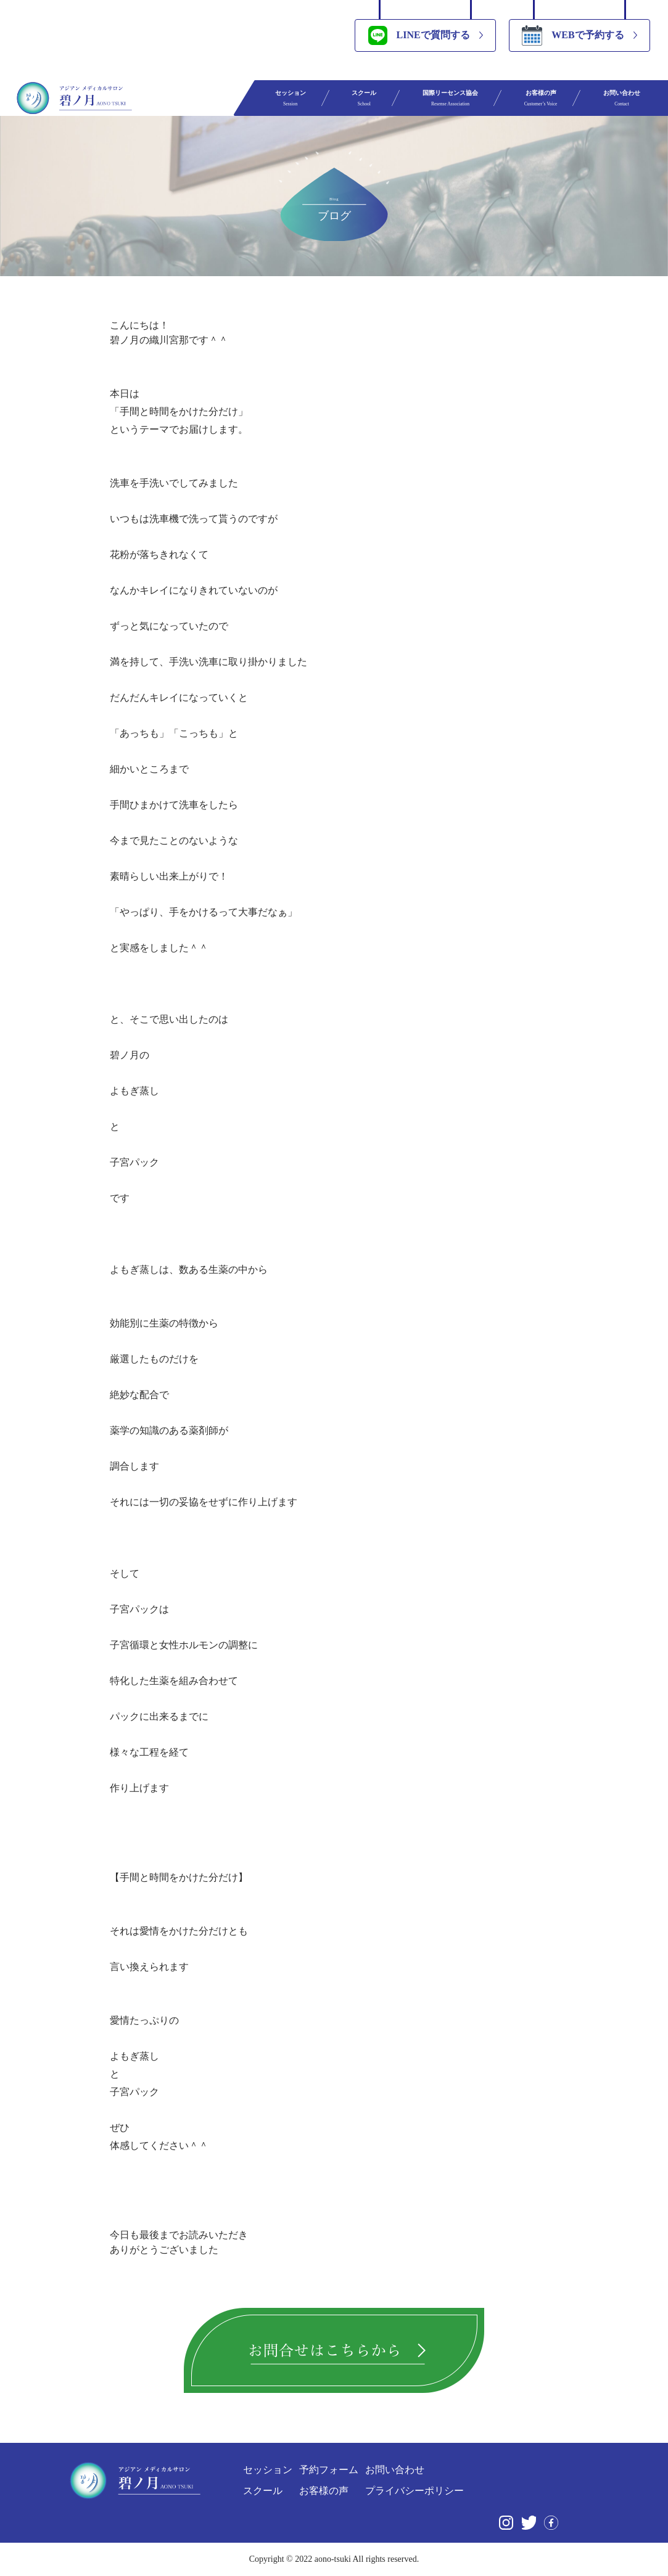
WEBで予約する (573, 35)
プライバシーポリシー (414, 2490)
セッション (290, 98)
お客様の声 (541, 98)
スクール (364, 98)
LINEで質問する (419, 35)
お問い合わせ (621, 98)
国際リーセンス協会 (450, 98)
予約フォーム (328, 2469)
